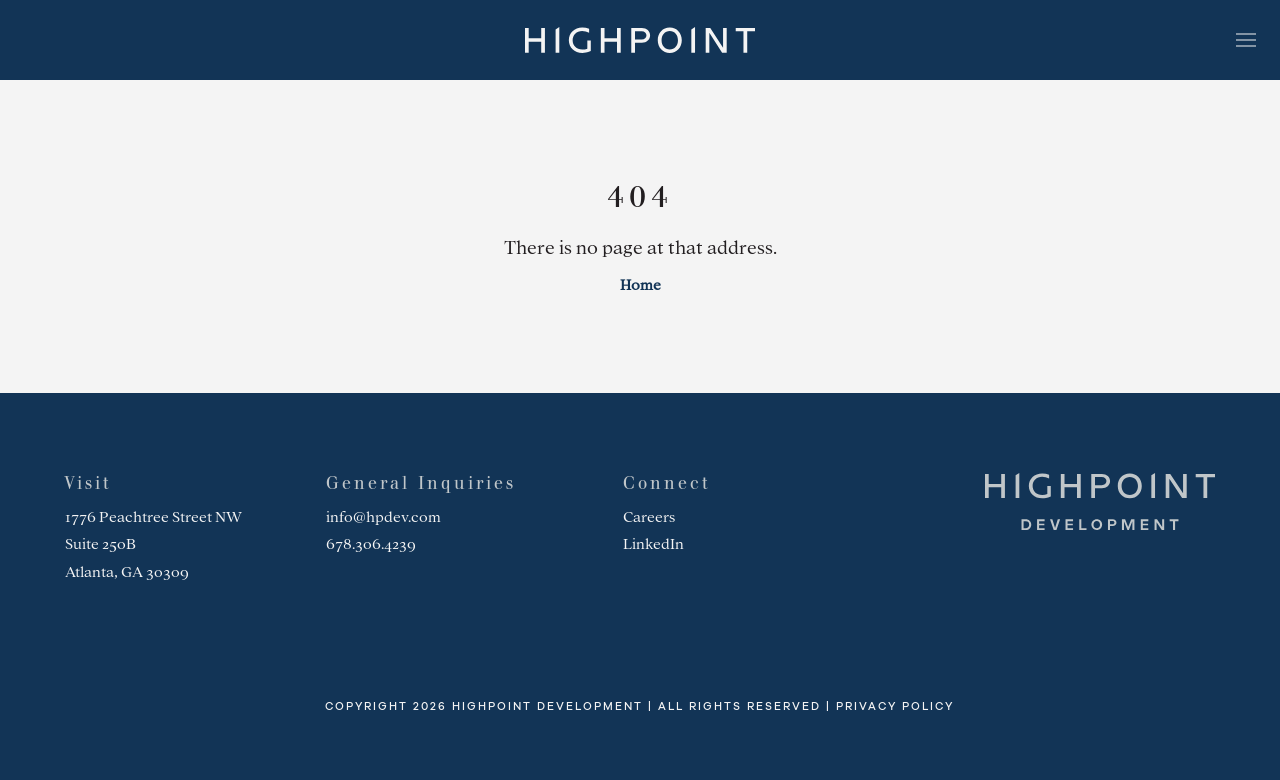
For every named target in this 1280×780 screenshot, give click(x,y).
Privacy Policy (895, 706)
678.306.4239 (371, 544)
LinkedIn (653, 544)
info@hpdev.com (383, 517)
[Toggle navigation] (1246, 40)
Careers (649, 517)
